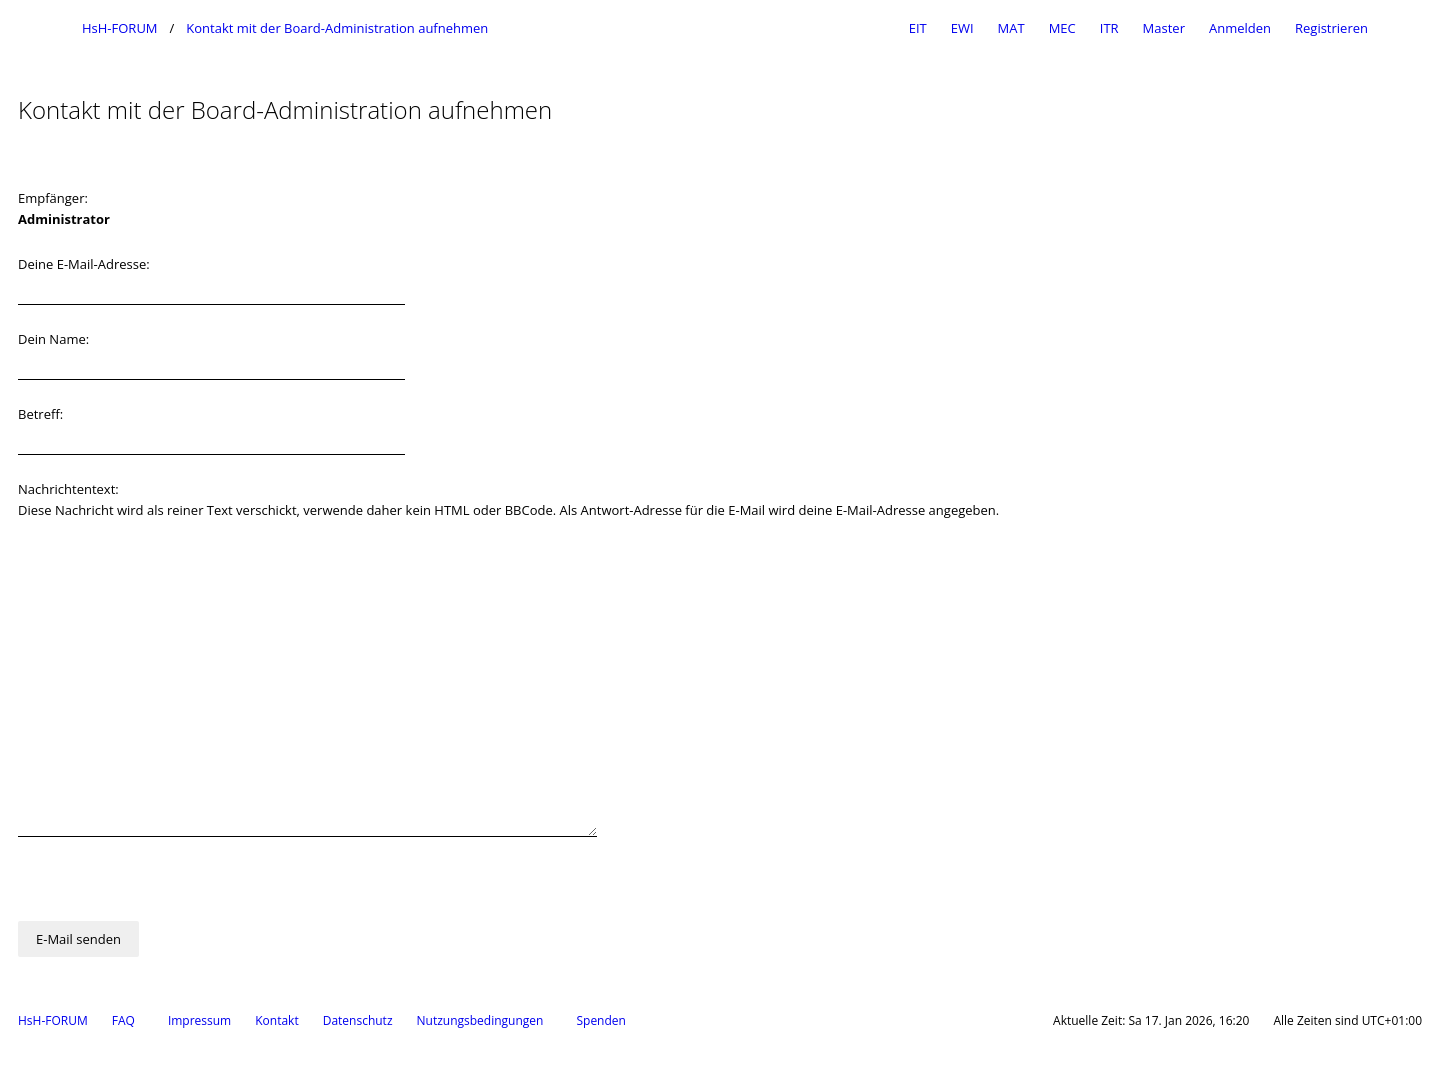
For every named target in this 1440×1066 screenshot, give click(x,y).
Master (1164, 28)
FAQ (123, 1020)
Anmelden (1240, 28)
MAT (1011, 28)
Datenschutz (358, 1020)
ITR (1109, 28)
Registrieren (1331, 28)
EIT (918, 28)
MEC (1062, 28)
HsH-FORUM (53, 1020)
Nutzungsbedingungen (480, 1020)
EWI (962, 28)
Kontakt (276, 1020)
